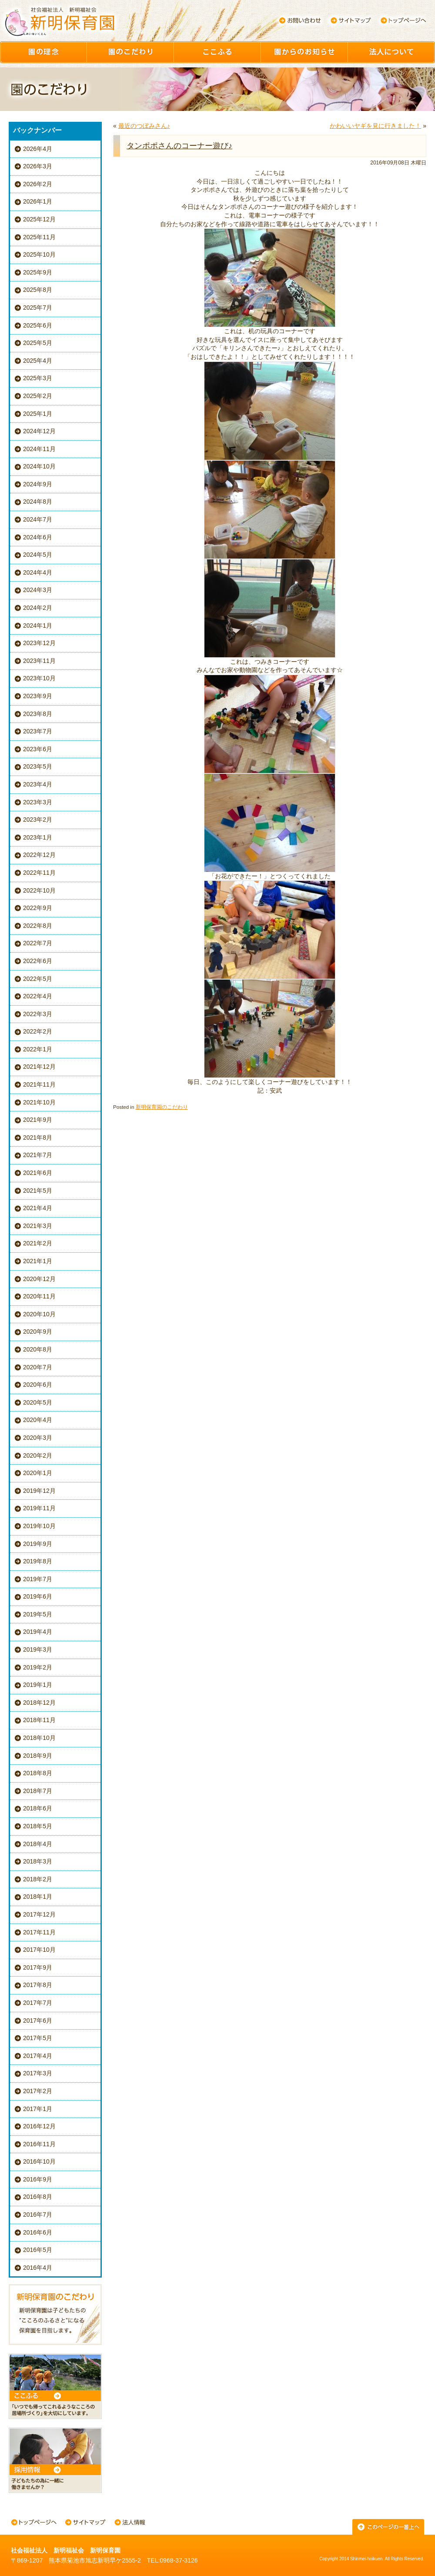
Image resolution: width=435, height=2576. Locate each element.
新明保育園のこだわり (162, 1107)
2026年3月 (37, 166)
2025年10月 (39, 254)
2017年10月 (39, 1949)
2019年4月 (37, 1631)
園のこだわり (130, 52)
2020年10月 (39, 1314)
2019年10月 (39, 1525)
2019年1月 (37, 1684)
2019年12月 (39, 1490)
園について (391, 52)
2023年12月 (39, 642)
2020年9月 (37, 1331)
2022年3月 (37, 1013)
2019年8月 (37, 1561)
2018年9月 (37, 1755)
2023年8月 (37, 713)
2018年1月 (37, 1896)
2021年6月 (37, 1172)
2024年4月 (37, 572)
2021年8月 (37, 1137)
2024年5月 (37, 554)
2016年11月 (39, 2144)
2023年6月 (37, 749)
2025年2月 (37, 395)
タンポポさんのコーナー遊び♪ (179, 145)
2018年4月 (37, 1843)
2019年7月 (37, 1579)
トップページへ (403, 20)
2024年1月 (37, 625)
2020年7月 (37, 1367)
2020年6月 (37, 1384)
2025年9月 (37, 272)
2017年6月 (37, 2020)
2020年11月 (39, 1296)
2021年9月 (37, 1119)
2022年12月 (39, 854)
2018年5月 (37, 1826)
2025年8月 (37, 289)
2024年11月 (39, 448)
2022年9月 (37, 907)
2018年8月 (37, 1773)
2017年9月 (37, 1967)
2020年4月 (37, 1419)
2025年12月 (39, 219)
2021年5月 (37, 1190)
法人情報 (129, 2523)
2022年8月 (37, 925)
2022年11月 (39, 872)
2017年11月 (39, 1932)
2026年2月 (37, 184)
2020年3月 (37, 1437)
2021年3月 (37, 1225)
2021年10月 (39, 1102)
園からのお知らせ (304, 52)
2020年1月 (37, 1472)
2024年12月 (39, 431)
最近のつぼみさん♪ (144, 125)
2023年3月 (37, 802)
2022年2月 (37, 1031)
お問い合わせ (299, 20)
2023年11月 (39, 660)
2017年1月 (37, 2108)
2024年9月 (37, 484)
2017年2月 (37, 2091)
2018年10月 (39, 1737)
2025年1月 (37, 413)
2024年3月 (37, 589)
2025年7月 (37, 307)
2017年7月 (37, 2002)
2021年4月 (37, 1207)
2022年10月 (39, 890)
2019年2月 (37, 1667)
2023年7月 (37, 731)
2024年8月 (37, 501)
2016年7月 (37, 2214)
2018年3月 (37, 1861)
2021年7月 (37, 1154)
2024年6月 (37, 537)
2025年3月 (37, 378)
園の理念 (43, 52)
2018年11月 (39, 1719)
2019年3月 (37, 1649)
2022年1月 (37, 1049)
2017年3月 (37, 2073)
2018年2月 (37, 1879)
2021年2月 (37, 1243)
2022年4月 (37, 996)
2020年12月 (39, 1278)
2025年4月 (37, 360)
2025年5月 (37, 342)
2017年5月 (37, 2037)
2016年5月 (37, 2249)
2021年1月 (37, 1261)
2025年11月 (39, 237)
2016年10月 (39, 2161)
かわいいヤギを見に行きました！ (375, 125)
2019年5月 (37, 1614)
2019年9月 (37, 1543)
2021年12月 (39, 1066)
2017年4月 (37, 2055)
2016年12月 (39, 2126)
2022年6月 (37, 960)
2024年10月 (39, 466)
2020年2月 (37, 1455)
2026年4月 (37, 148)
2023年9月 (37, 696)
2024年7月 (37, 519)
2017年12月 (39, 1914)
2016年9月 (37, 2179)
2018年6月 (37, 1808)
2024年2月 (37, 607)
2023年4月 (37, 784)
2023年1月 (37, 837)
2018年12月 (39, 1702)
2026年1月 (37, 201)
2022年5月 (37, 978)
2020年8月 (37, 1349)
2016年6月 (37, 2232)
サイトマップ (351, 20)
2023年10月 (39, 678)
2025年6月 (37, 325)
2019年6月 (37, 1596)
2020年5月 (37, 1402)
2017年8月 (37, 1984)
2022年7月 (37, 943)
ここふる (217, 52)
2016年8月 (37, 2196)
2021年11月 (39, 1084)
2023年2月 (37, 819)
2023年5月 (37, 766)
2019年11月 (39, 1508)
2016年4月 (37, 2267)
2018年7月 (37, 1790)
